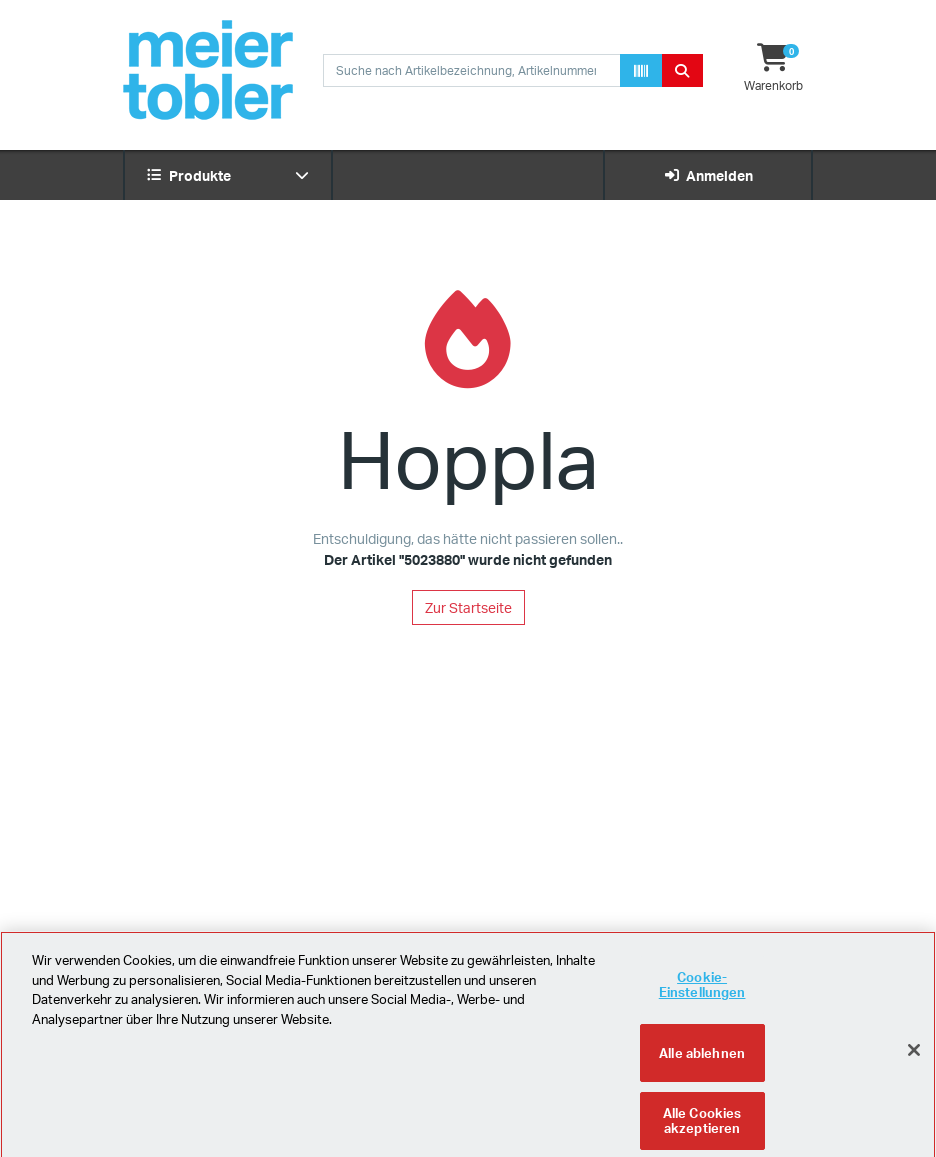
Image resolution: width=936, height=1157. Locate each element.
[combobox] (472, 70)
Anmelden (708, 175)
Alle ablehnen (702, 1059)
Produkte (228, 175)
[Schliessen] (914, 1057)
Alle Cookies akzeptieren (702, 1127)
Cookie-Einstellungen (702, 991)
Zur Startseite (468, 607)
